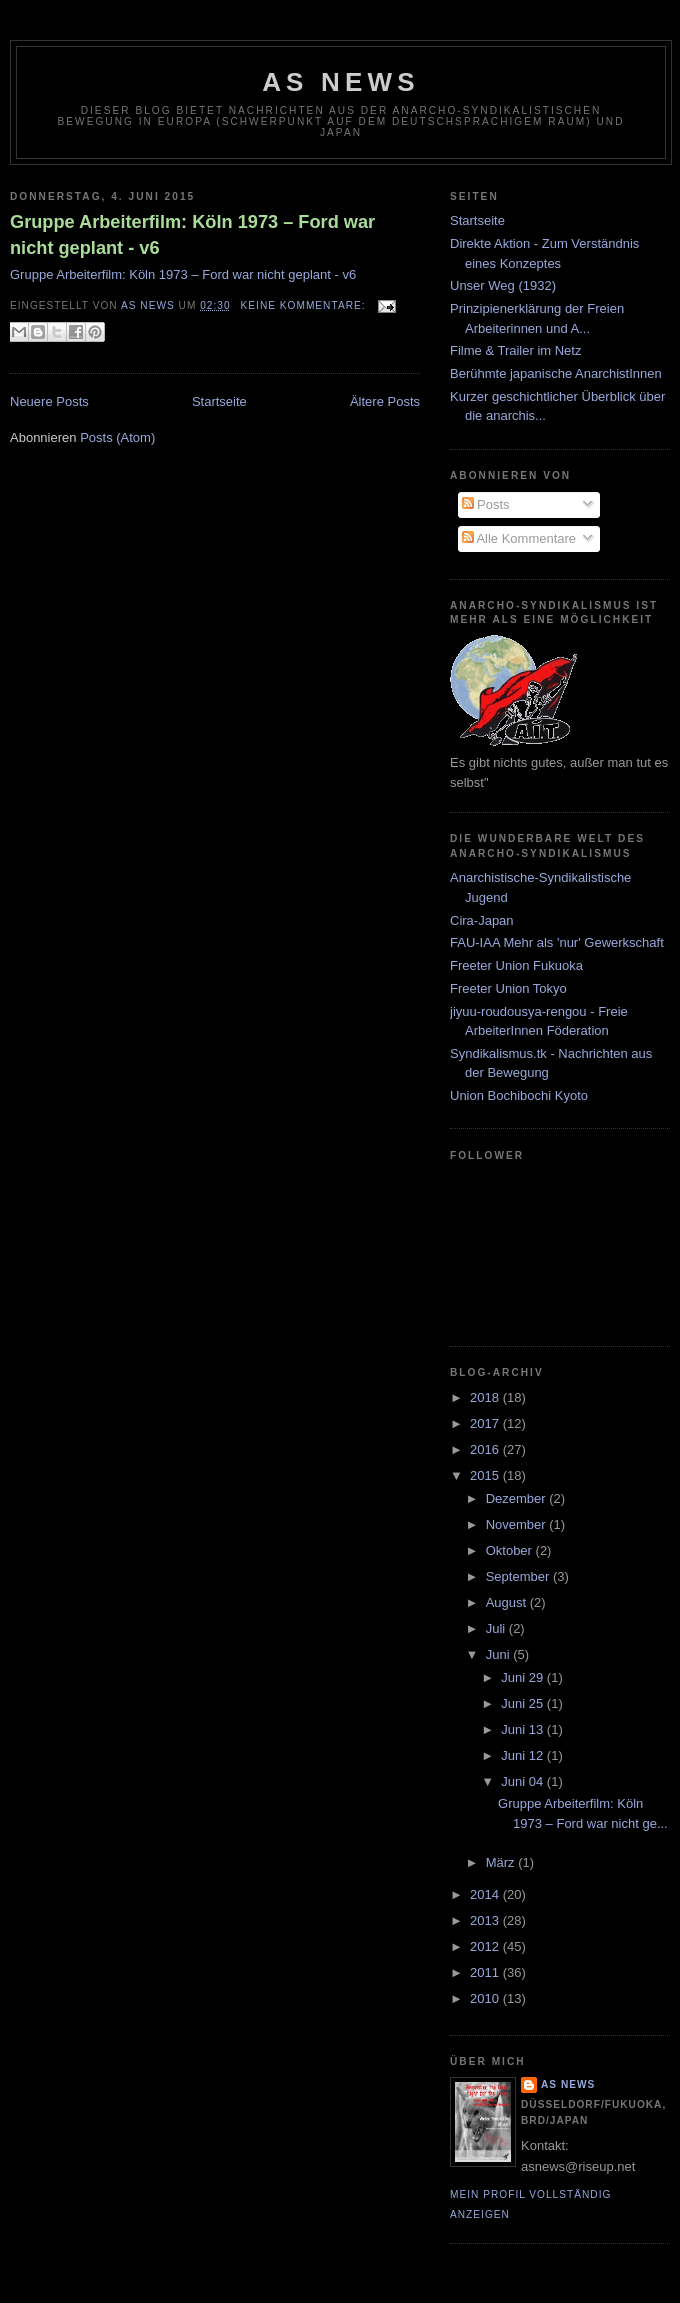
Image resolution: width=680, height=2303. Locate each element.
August (508, 1602)
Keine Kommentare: (305, 305)
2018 (486, 1397)
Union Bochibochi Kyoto (519, 1095)
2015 (486, 1475)
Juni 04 (524, 1781)
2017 (486, 1423)
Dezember (518, 1498)
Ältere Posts (385, 401)
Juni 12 (524, 1755)
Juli (497, 1628)
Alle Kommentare (519, 538)
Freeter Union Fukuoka (516, 965)
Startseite (219, 401)
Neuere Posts (49, 401)
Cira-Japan (482, 920)
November (518, 1524)
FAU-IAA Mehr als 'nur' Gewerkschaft (557, 942)
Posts (486, 504)
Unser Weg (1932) (503, 285)
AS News (341, 82)
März (502, 1862)
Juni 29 (524, 1677)
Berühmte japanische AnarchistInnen (556, 373)
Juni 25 (524, 1703)
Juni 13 (524, 1729)
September (519, 1576)
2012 (486, 1946)
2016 (486, 1449)
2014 (486, 1894)
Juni (499, 1654)
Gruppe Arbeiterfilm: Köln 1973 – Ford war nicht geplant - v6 (192, 234)
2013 (486, 1920)
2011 (486, 1972)
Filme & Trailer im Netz (515, 350)
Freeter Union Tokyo (508, 988)
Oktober (511, 1550)
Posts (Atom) (117, 437)
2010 (486, 1998)
